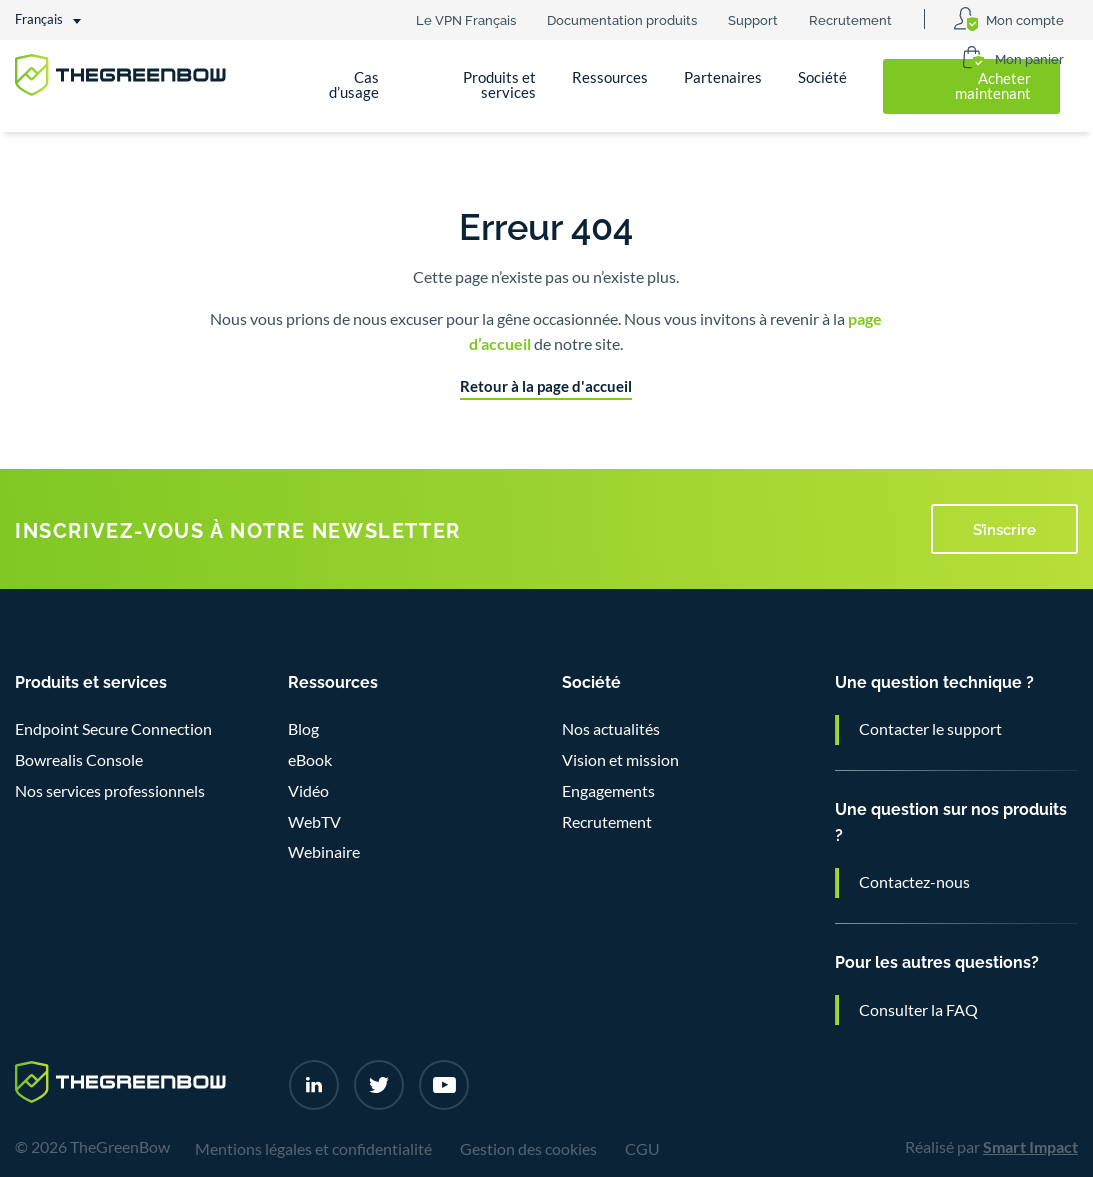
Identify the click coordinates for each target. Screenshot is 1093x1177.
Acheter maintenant (993, 86)
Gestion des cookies (528, 1149)
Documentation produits (622, 19)
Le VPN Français (466, 19)
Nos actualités (611, 729)
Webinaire (324, 852)
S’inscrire (1004, 528)
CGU (642, 1149)
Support (753, 19)
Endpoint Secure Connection (113, 729)
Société (822, 77)
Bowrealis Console (79, 760)
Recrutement (850, 19)
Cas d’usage (354, 85)
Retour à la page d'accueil (546, 386)
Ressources (610, 77)
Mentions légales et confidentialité (313, 1149)
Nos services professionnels (110, 791)
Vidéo (308, 791)
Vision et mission (620, 760)
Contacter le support (930, 729)
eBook (310, 760)
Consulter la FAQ (918, 1010)
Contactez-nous (914, 882)
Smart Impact (1030, 1147)
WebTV (314, 822)
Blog (303, 729)
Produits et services (499, 85)
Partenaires (723, 77)
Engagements (608, 791)
